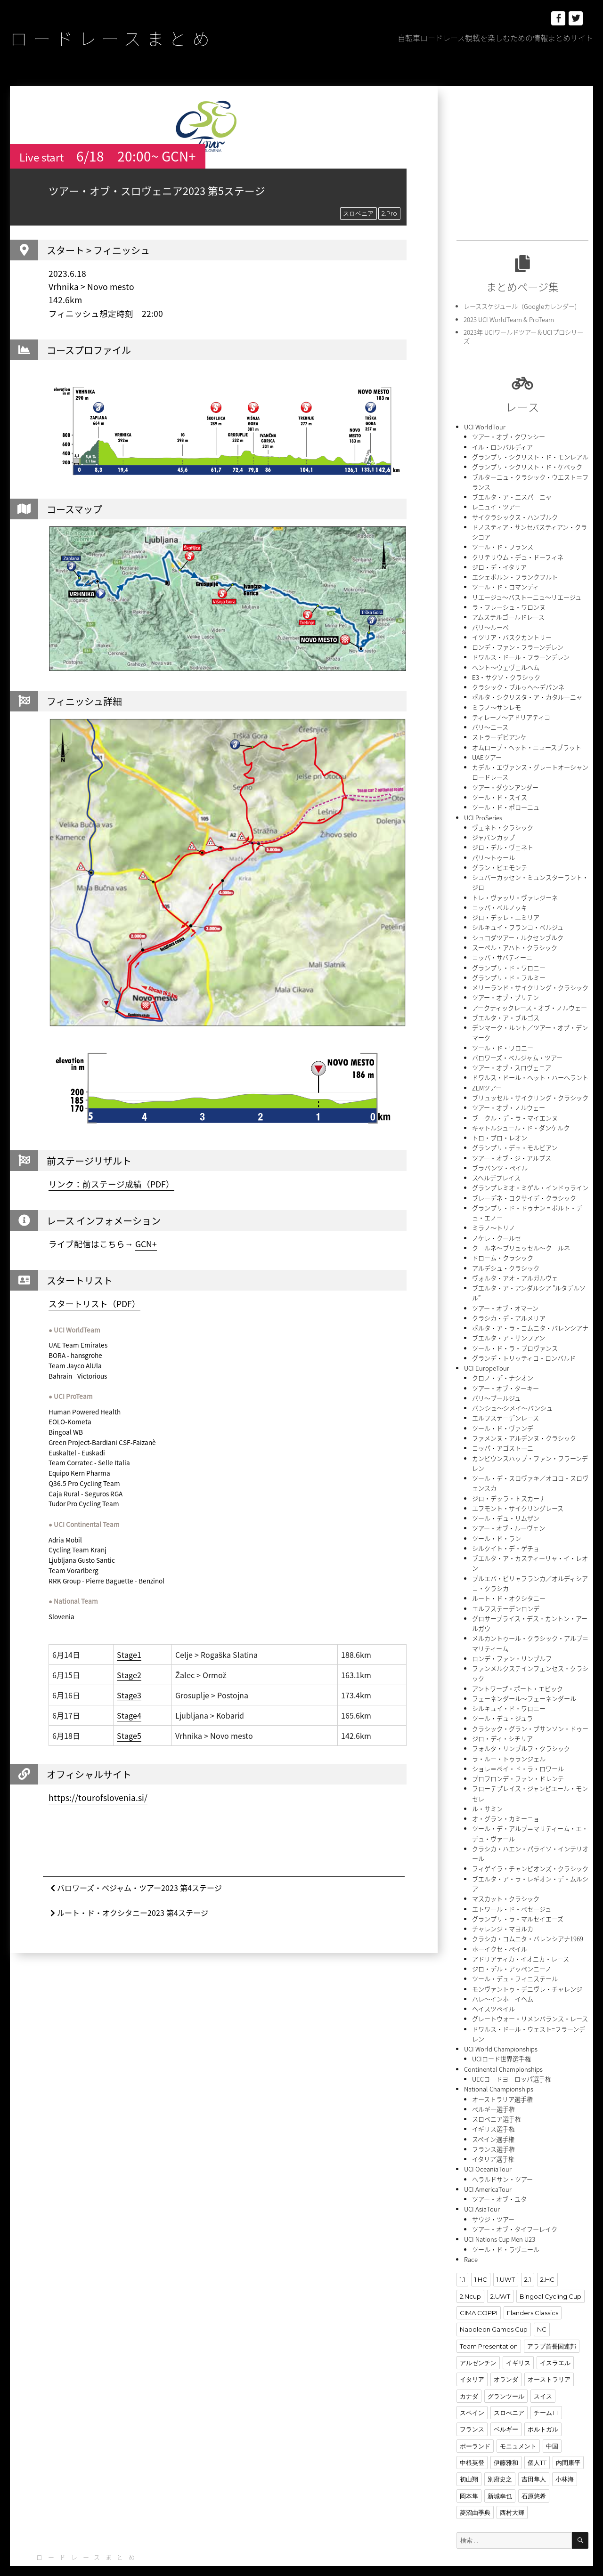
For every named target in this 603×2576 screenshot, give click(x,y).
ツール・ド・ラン (496, 1523)
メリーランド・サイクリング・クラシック (530, 980)
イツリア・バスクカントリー (512, 634)
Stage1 (129, 1654)
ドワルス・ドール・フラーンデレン (521, 653)
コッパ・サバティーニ (502, 950)
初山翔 (469, 2454)
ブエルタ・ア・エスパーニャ (512, 495)
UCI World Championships (500, 2028)
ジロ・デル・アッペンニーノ (511, 1949)
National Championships (498, 2067)
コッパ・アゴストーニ (502, 1434)
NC (541, 2306)
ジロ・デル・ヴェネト (502, 841)
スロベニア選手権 (496, 2097)
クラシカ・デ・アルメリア (509, 1306)
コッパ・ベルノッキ (499, 900)
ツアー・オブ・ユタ (499, 2176)
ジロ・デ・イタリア (499, 564)
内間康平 (568, 2437)
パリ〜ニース (490, 723)
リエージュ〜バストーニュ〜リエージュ (526, 594)
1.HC (480, 2256)
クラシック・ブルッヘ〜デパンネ (518, 683)
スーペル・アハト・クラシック (514, 940)
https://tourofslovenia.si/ (98, 1798)
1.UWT (505, 2256)
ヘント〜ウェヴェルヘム (505, 663)
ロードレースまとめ (115, 38)
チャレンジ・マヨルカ (502, 1909)
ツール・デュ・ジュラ (502, 1701)
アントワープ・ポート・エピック (517, 1672)
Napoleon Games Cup (494, 2306)
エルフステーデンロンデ (505, 1593)
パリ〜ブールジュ (496, 1385)
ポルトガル (543, 2404)
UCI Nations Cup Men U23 (499, 2216)
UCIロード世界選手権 (501, 2038)
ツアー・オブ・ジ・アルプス (511, 1148)
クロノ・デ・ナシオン (502, 1365)
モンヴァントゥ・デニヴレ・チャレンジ (527, 1968)
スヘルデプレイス (496, 1167)
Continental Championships (503, 2047)
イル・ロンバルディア (502, 446)
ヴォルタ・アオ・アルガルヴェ (515, 1266)
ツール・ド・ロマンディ (505, 584)
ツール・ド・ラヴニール (505, 2225)
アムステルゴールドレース (508, 614)
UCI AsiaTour (482, 2186)
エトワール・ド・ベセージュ (511, 1889)
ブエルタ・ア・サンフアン (508, 1326)
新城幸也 (500, 2470)
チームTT (546, 2388)
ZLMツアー (487, 1078)
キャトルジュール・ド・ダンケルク (521, 1118)
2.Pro (389, 213)
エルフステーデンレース (505, 1405)
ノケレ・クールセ (496, 1227)
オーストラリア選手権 (502, 2077)
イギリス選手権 (493, 2107)
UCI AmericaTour (487, 2166)
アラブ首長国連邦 (551, 2322)
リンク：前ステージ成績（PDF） (111, 1184)
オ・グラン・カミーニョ (505, 1800)
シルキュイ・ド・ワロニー (509, 1692)
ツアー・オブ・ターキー (505, 1375)
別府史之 (500, 2454)
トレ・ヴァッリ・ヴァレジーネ (515, 891)
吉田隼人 (534, 2454)
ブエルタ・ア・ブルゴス (505, 1009)
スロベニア (358, 213)
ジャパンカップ (493, 831)
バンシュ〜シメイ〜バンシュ (512, 1395)
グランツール (506, 2371)
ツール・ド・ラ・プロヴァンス (515, 1336)
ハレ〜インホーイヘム (502, 1978)
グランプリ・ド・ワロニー (509, 960)
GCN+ (146, 1243)
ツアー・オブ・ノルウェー (508, 1098)
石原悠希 (534, 2470)
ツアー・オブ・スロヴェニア (511, 1059)
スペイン (472, 2388)
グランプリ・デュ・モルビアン (514, 1138)
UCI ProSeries (483, 812)
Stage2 (129, 1674)
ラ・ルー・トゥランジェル (509, 1741)
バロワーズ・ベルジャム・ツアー (517, 1049)
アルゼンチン (478, 2338)
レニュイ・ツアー (496, 505)
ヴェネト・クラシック (502, 821)
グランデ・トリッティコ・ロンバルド (524, 1345)
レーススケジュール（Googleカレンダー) (520, 306)
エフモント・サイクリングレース (517, 1494)
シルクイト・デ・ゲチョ (505, 1533)
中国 (552, 2421)
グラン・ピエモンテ (499, 861)
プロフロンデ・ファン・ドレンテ (518, 1761)
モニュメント (518, 2421)
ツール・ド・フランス (502, 545)
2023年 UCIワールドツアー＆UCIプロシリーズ (523, 336)
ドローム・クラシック (502, 1247)
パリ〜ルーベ (490, 624)
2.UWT (500, 2273)
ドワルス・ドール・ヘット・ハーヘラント (530, 1069)
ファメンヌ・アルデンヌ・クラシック (524, 1425)
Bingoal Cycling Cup (550, 2273)
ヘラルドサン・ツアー (502, 2156)
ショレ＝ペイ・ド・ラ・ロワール (518, 1751)
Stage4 (129, 1715)
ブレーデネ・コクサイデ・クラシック (524, 1187)
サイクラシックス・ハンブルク (515, 515)
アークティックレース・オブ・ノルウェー (529, 999)
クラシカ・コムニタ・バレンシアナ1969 (527, 1919)
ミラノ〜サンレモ (496, 703)
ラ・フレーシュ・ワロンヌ (509, 604)
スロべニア (509, 2388)
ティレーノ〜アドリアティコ (511, 713)
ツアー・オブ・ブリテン (505, 989)
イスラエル (555, 2338)
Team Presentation (489, 2322)
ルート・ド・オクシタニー (509, 1583)
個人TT (537, 2437)
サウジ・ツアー (493, 2196)
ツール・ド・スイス (499, 792)
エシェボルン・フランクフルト (515, 574)
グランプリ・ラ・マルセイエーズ (517, 1899)
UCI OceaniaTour (487, 2146)
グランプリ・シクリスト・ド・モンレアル (530, 456)
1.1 (462, 2256)
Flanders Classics (532, 2289)
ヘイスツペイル (493, 1988)
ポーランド (475, 2421)
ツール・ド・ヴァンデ (502, 1415)
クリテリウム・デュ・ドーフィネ (517, 554)
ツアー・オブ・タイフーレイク (514, 2206)
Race (470, 2235)
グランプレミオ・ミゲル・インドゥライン (530, 1177)
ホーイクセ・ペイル (499, 1929)
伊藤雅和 (506, 2437)
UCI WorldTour (484, 426)
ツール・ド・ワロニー (502, 1039)
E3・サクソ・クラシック (506, 673)
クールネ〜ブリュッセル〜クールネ (521, 1237)
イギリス (518, 2338)
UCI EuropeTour (486, 1355)
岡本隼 (469, 2470)
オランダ (506, 2355)
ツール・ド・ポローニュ (505, 802)
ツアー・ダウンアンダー (505, 782)
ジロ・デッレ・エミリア (505, 910)
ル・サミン (487, 1790)
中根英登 (472, 2437)
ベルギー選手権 (493, 2087)
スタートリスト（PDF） (94, 1303)
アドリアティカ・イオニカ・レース (520, 1939)
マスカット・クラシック (505, 1879)
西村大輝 (512, 2487)
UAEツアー (486, 752)
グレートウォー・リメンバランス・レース (530, 1998)
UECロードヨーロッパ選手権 (511, 2057)
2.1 (527, 2256)
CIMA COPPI (478, 2289)
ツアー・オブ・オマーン (505, 1296)
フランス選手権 (493, 2127)
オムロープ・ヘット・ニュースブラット (526, 742)
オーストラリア (549, 2355)
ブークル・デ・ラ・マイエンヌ (515, 1108)
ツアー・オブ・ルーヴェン (508, 1514)
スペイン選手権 (493, 2117)
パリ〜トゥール (493, 851)
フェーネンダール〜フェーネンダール (524, 1682)
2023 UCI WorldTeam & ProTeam (509, 319)
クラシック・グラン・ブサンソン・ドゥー (530, 1711)
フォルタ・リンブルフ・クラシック (521, 1731)
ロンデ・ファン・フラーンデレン (517, 643)
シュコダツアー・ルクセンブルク (517, 930)
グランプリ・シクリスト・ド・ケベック (527, 465)
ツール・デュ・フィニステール (515, 1958)
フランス (472, 2404)
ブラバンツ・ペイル (500, 1158)
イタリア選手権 (493, 2136)
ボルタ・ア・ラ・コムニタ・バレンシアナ (530, 1316)
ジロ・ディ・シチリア (502, 1721)
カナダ (469, 2371)
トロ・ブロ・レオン (499, 1128)
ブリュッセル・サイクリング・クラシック (530, 1088)
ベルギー (506, 2404)
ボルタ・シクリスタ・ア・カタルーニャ (527, 693)
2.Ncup (470, 2273)
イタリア (472, 2355)
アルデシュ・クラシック (505, 1256)
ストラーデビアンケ (499, 732)
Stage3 (129, 1695)
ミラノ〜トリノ (493, 1217)
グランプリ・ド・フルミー (509, 970)
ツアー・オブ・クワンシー (508, 436)
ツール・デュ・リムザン (505, 1504)
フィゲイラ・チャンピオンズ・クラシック (530, 1850)
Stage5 (129, 1735)
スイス (543, 2371)
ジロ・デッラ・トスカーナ (509, 1484)
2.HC (547, 2256)
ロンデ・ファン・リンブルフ (512, 1642)
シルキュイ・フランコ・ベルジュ (517, 920)
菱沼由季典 (475, 2487)
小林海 (564, 2454)
